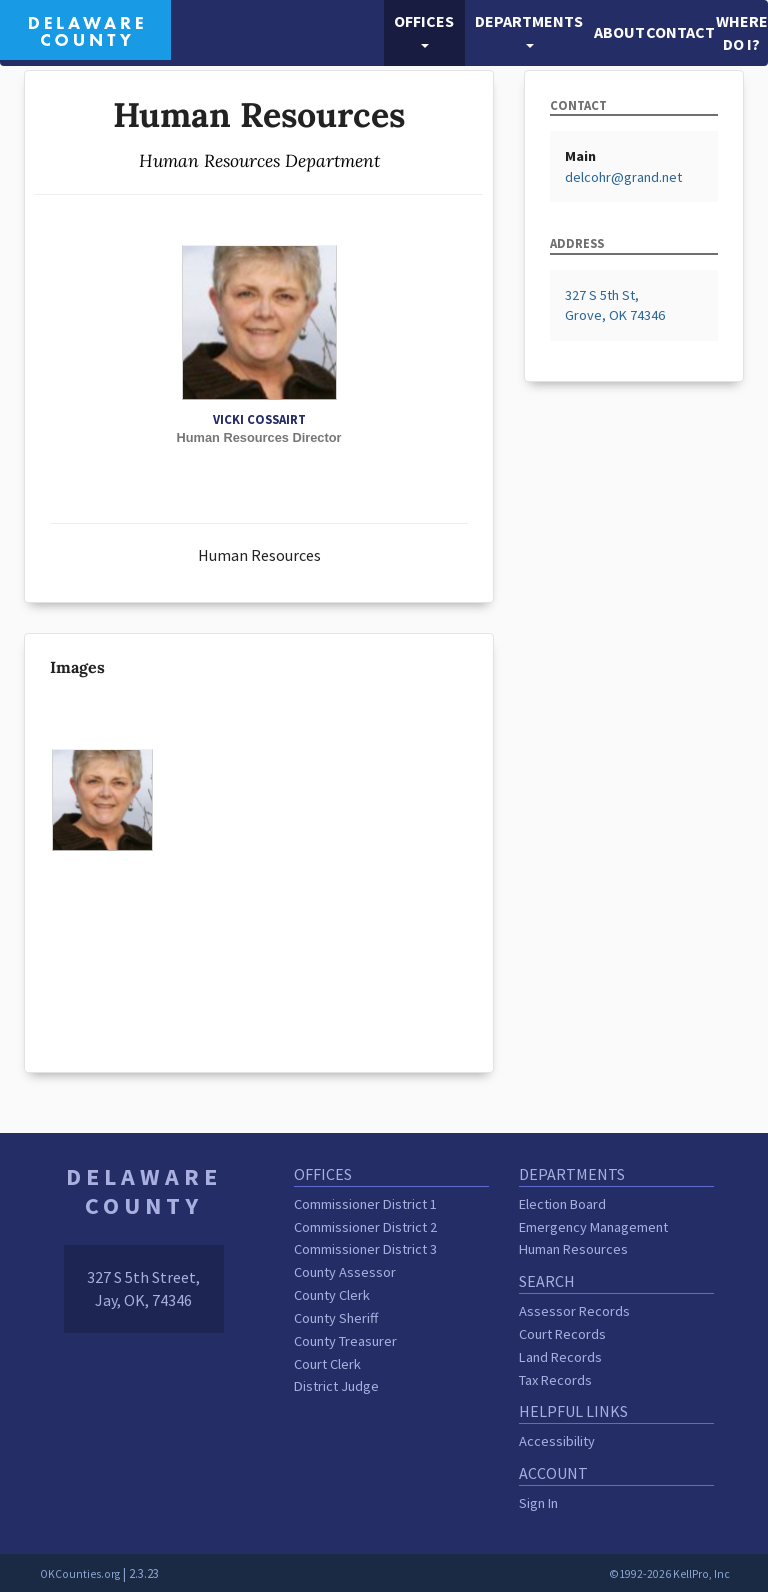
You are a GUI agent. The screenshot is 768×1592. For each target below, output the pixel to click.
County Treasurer (345, 1341)
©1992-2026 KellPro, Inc (669, 1574)
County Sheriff (336, 1318)
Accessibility (557, 1441)
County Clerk (332, 1295)
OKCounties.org (80, 1574)
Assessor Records (574, 1311)
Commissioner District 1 (365, 1204)
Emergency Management (593, 1227)
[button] (424, 33)
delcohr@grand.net (623, 177)
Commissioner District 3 (365, 1249)
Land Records (560, 1357)
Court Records (562, 1334)
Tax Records (555, 1380)
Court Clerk (327, 1364)
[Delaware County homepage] (85, 28)
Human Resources (573, 1249)
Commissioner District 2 (365, 1227)
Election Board (562, 1204)
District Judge (336, 1386)
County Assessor (345, 1272)
